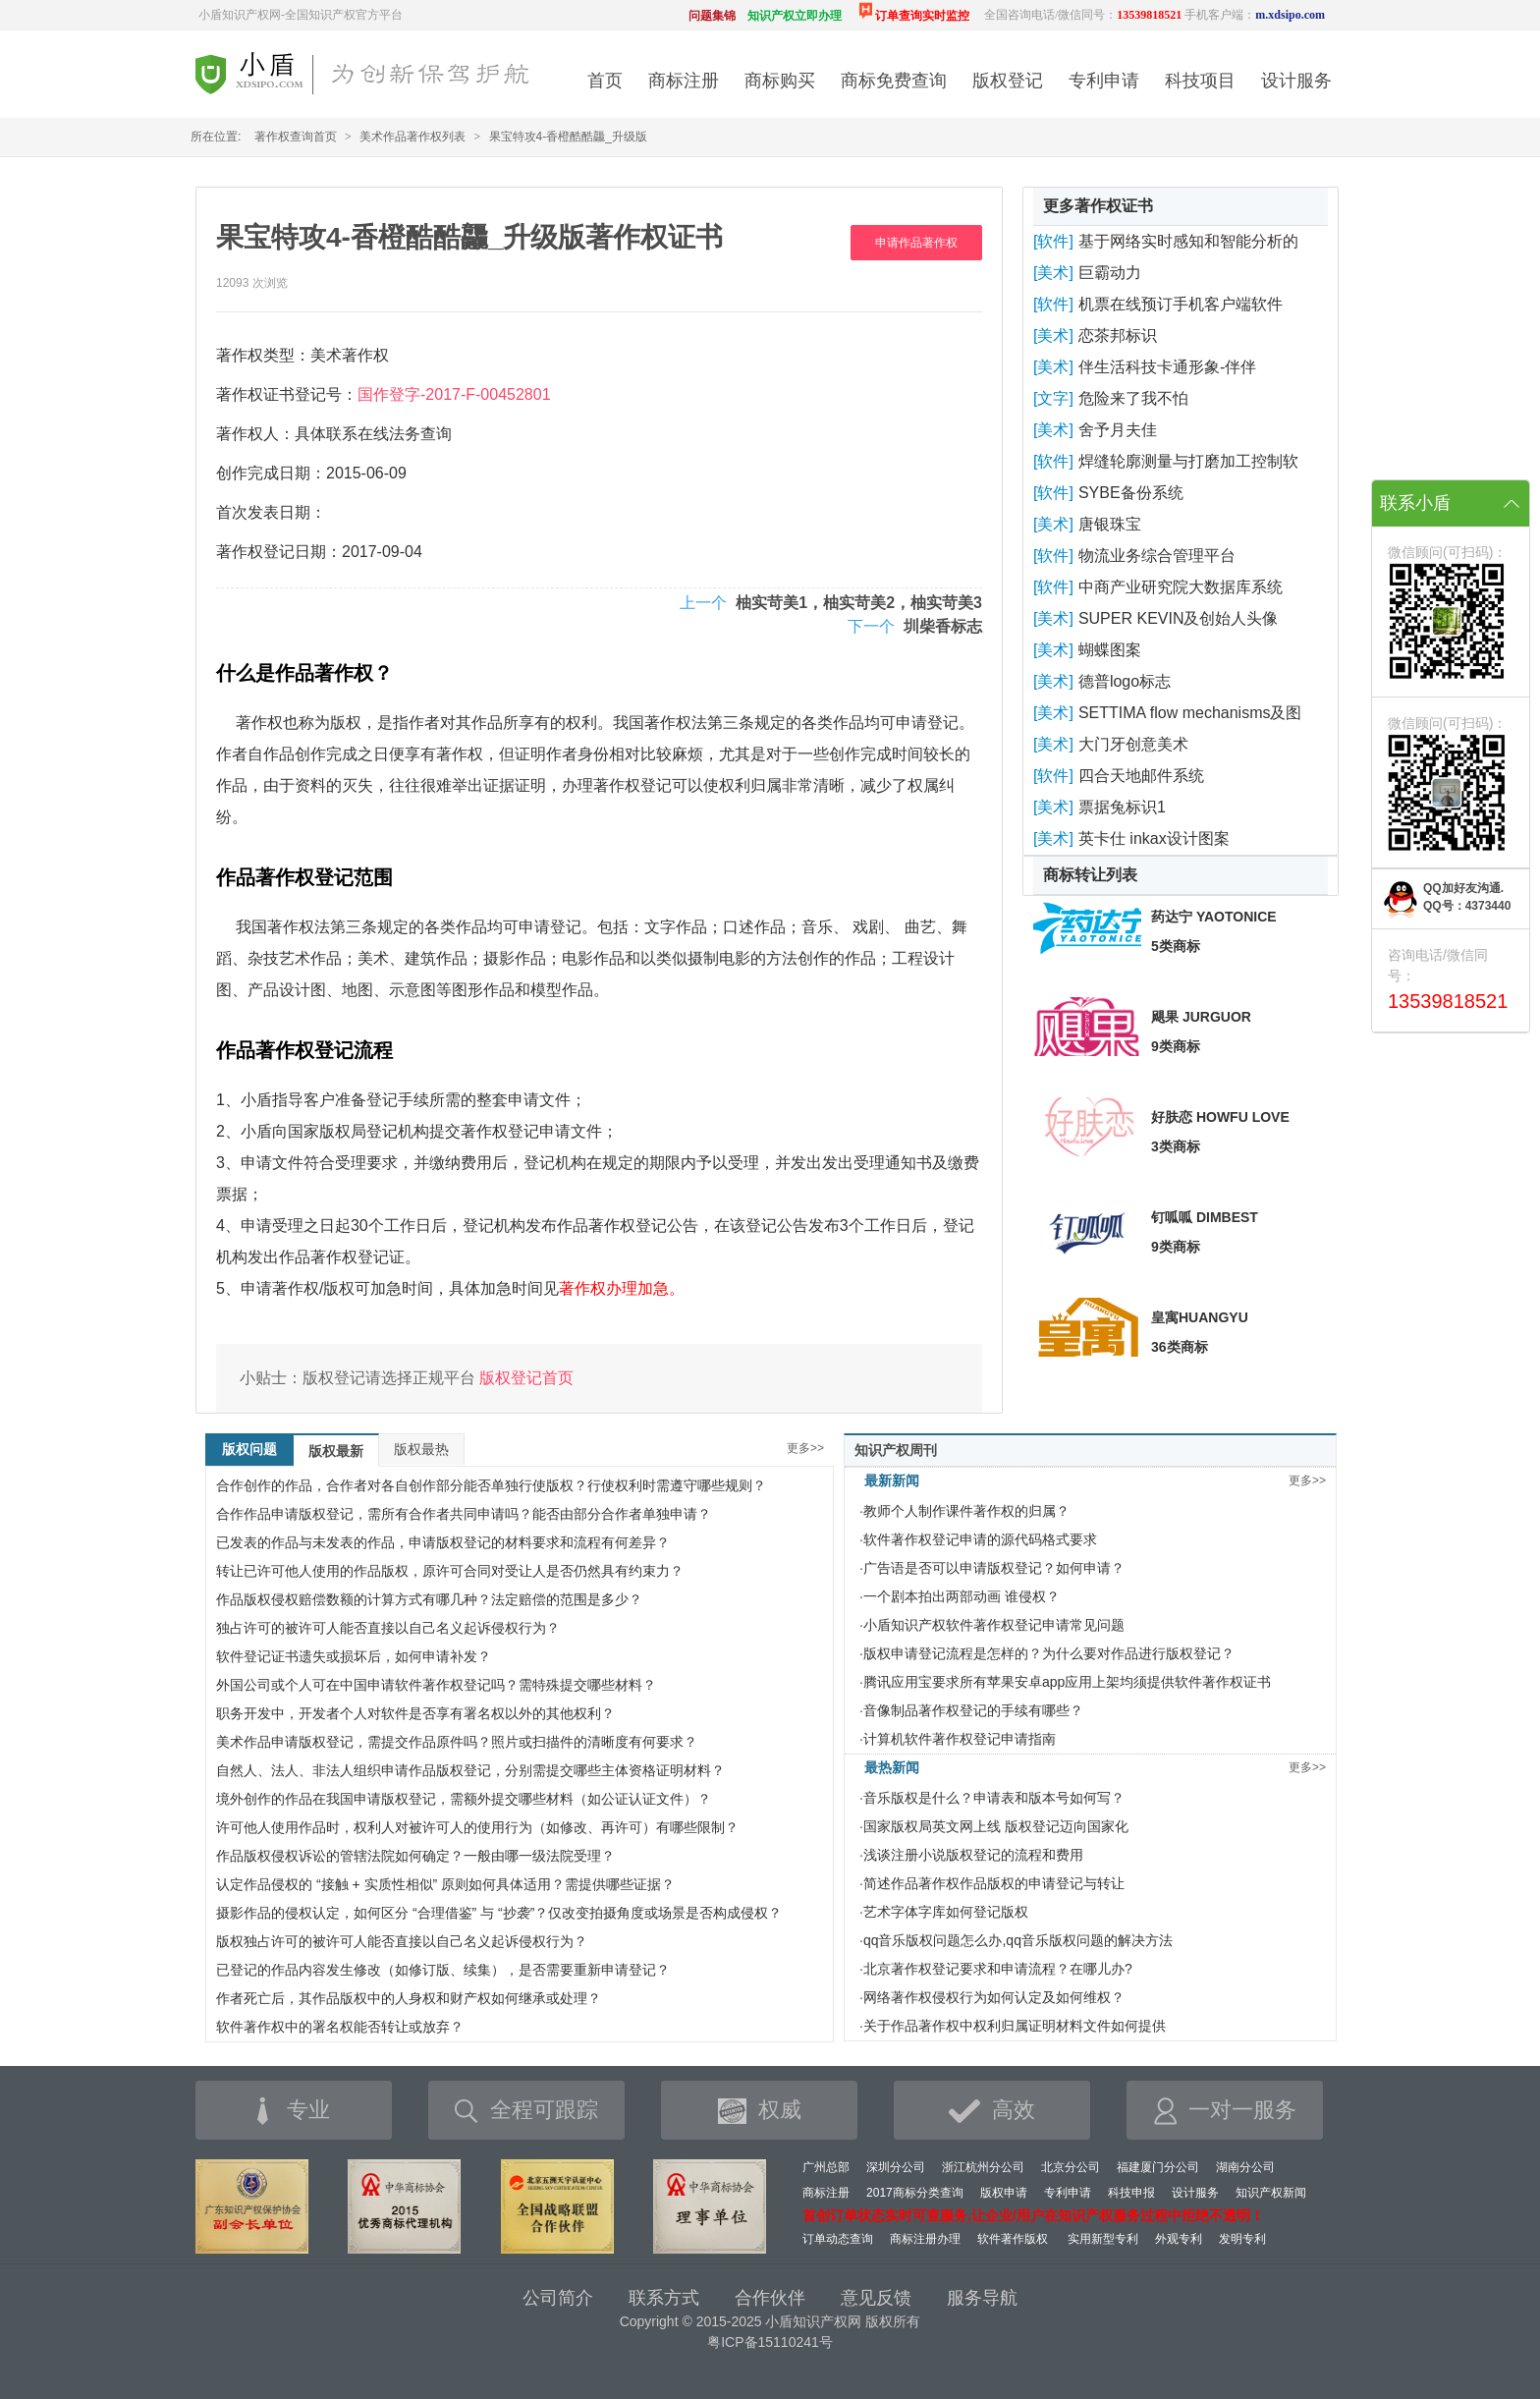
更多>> (805, 1448)
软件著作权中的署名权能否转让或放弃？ (340, 2027)
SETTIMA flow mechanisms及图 (1190, 712)
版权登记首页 (526, 1377)
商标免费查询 (894, 80)
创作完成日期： (271, 473)
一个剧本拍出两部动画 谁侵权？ (961, 1596)
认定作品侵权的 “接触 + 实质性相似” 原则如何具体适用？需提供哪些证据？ (445, 1884)
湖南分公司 (1245, 2167)
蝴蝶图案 (1109, 650)
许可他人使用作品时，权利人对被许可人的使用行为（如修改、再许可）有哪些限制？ (477, 1827)
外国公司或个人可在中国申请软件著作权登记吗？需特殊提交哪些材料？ (436, 1685)
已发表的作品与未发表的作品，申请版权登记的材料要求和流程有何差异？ (443, 1542)
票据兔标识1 (1122, 807)
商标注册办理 (925, 2239)
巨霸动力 (1109, 272)
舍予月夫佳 (1117, 429)
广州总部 (826, 2167)
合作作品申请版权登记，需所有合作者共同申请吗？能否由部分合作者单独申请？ (463, 1514)
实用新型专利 (1103, 2239)
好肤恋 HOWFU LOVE (1220, 1117)
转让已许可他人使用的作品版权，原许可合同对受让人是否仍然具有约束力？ (450, 1571)
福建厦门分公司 (1158, 2167)
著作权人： (255, 433)
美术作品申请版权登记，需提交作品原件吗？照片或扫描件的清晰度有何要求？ (456, 1742)
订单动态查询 (837, 2239)
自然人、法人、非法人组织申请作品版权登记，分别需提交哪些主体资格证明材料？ (470, 1770)
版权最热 (421, 1449)
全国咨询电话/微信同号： (1083, 15)
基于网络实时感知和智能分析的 (1188, 241)
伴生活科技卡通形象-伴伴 (1167, 367)
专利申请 (1104, 80)
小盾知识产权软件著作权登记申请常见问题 (994, 1625)
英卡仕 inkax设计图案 (1154, 838)
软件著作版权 (1012, 2239)
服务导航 (982, 2298)
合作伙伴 (770, 2298)
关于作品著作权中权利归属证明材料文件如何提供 (1014, 2026)
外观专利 (1178, 2239)
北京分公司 (1070, 2167)
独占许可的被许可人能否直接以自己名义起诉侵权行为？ (388, 1628)
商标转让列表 (1090, 874)
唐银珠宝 (1109, 524)
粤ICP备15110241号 (770, 2342)
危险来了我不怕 (1133, 398)
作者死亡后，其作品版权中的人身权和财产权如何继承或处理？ (408, 1998)
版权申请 (1003, 2193)
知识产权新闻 (1271, 2193)
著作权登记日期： (279, 551)
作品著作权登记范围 (304, 877)
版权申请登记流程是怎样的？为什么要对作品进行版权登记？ (1049, 1653)
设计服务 (1296, 80)
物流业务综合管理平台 (1157, 555)
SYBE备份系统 (1130, 492)
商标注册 (683, 80)
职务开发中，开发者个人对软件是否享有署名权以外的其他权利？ (415, 1713)
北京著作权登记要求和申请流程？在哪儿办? (997, 1969)
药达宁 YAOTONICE (1214, 916)
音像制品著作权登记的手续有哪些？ (973, 1710)
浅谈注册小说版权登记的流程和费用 (973, 1855)
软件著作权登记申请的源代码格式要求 (980, 1539)
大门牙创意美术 (1133, 744)
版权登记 (1007, 80)
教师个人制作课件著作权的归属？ (966, 1511)
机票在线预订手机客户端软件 (1180, 304)
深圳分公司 (895, 2167)
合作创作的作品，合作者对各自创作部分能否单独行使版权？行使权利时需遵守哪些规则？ (491, 1485)
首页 (605, 80)
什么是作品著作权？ (304, 673)
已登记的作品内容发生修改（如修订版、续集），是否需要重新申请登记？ (443, 1970)
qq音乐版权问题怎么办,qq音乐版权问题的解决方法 (1018, 1940)
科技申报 (1131, 2193)
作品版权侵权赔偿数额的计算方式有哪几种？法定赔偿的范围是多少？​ (429, 1599)
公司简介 (557, 2298)
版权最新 (335, 1451)
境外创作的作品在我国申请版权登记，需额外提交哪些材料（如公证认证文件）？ (463, 1799)
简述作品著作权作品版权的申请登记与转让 (994, 1883)
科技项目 (1200, 80)
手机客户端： (1254, 15)
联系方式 (664, 2298)
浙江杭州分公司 (983, 2167)
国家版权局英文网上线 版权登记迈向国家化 (995, 1826)
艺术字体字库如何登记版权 (945, 1912)
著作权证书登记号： (287, 394)
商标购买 (779, 80)
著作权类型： (263, 355)
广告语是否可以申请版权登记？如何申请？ (994, 1568)
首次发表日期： (271, 512)
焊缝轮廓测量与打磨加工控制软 (1188, 461)
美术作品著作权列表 (412, 136)
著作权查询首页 (295, 136)
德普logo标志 (1124, 681)
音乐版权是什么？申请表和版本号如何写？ (994, 1798)
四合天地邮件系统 (1141, 775)
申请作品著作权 (916, 243)
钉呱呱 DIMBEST (1204, 1217)
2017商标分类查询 (914, 2193)
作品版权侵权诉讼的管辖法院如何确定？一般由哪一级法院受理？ (415, 1856)
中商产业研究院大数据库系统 (1180, 587)
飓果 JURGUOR (1201, 1017)
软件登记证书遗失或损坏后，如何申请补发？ (353, 1656)
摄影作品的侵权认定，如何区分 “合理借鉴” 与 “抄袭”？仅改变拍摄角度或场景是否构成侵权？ (499, 1913)
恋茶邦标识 (1117, 335)
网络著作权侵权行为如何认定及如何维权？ (994, 1997)
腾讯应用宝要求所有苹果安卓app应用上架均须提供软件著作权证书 (1067, 1682)
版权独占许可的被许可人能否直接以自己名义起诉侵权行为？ (401, 1941)
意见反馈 (876, 2298)
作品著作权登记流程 (304, 1050)
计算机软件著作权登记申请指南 (959, 1739)
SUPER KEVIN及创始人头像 (1178, 618)
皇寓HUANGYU (1199, 1317)
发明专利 (1242, 2239)
